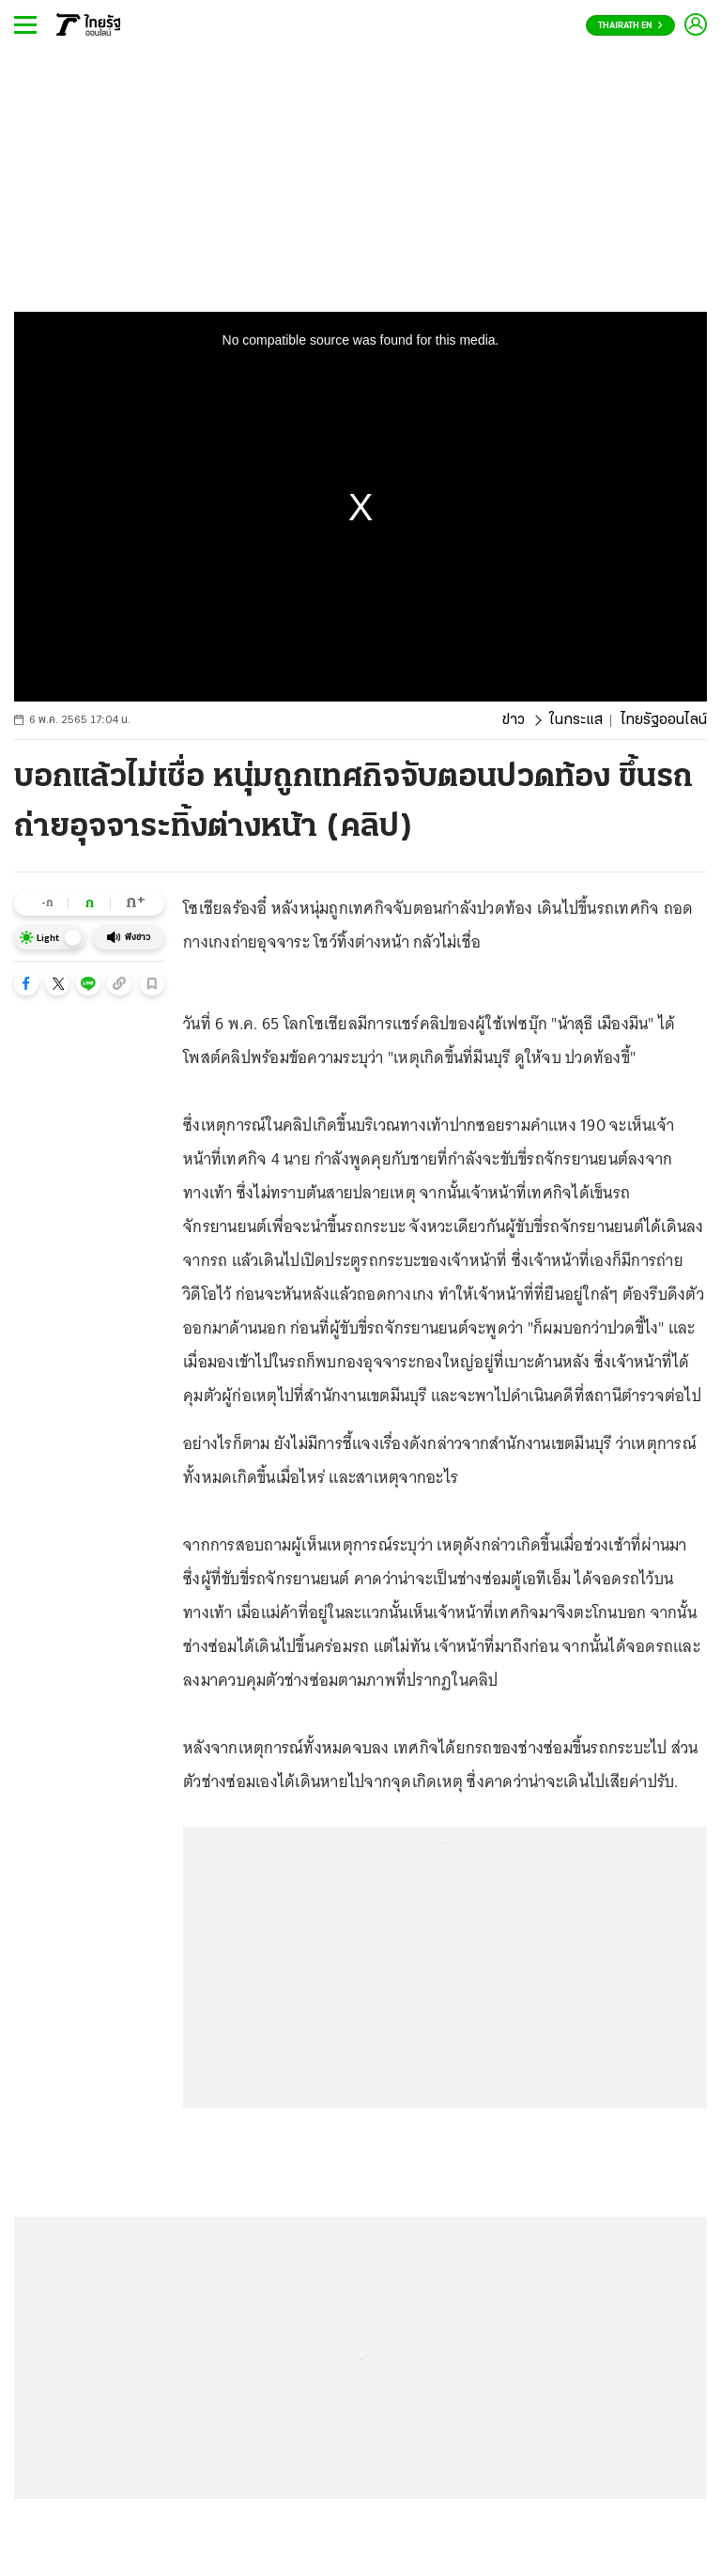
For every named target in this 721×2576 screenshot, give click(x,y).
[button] (26, 983)
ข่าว (513, 720)
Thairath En (630, 26)
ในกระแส (576, 720)
